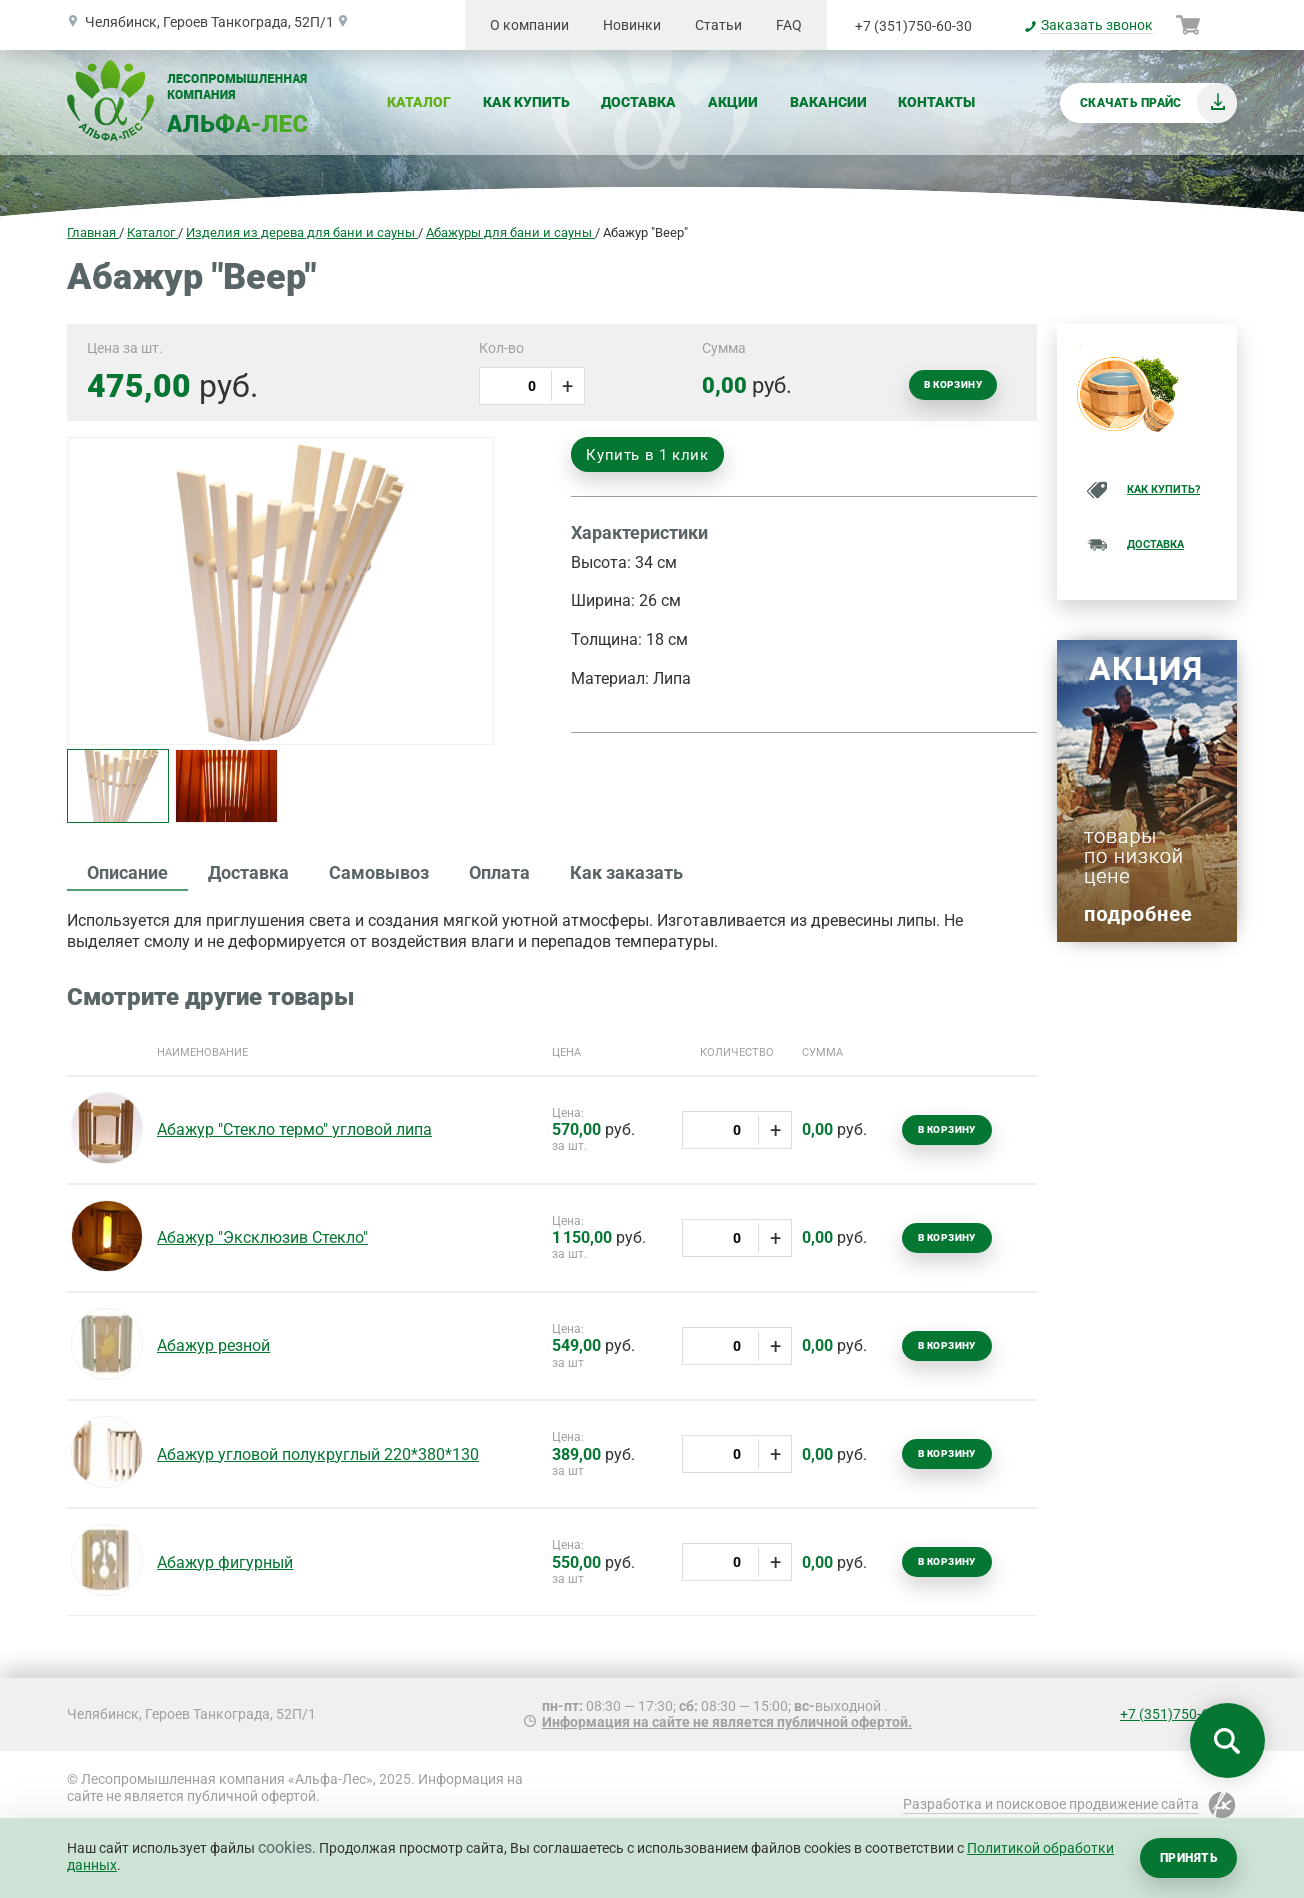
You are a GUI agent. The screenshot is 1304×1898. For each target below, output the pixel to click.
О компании (529, 25)
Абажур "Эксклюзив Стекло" (262, 1237)
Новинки (632, 25)
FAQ (789, 25)
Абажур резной (213, 1345)
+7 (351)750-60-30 (913, 26)
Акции (733, 102)
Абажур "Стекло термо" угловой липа (294, 1129)
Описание (127, 872)
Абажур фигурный (225, 1562)
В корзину (953, 384)
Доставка (638, 102)
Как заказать (626, 872)
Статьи (718, 25)
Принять (1188, 1858)
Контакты (936, 102)
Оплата (499, 872)
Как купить (526, 102)
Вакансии (828, 102)
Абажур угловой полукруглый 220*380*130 (318, 1454)
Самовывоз (379, 872)
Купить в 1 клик (647, 455)
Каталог (419, 102)
